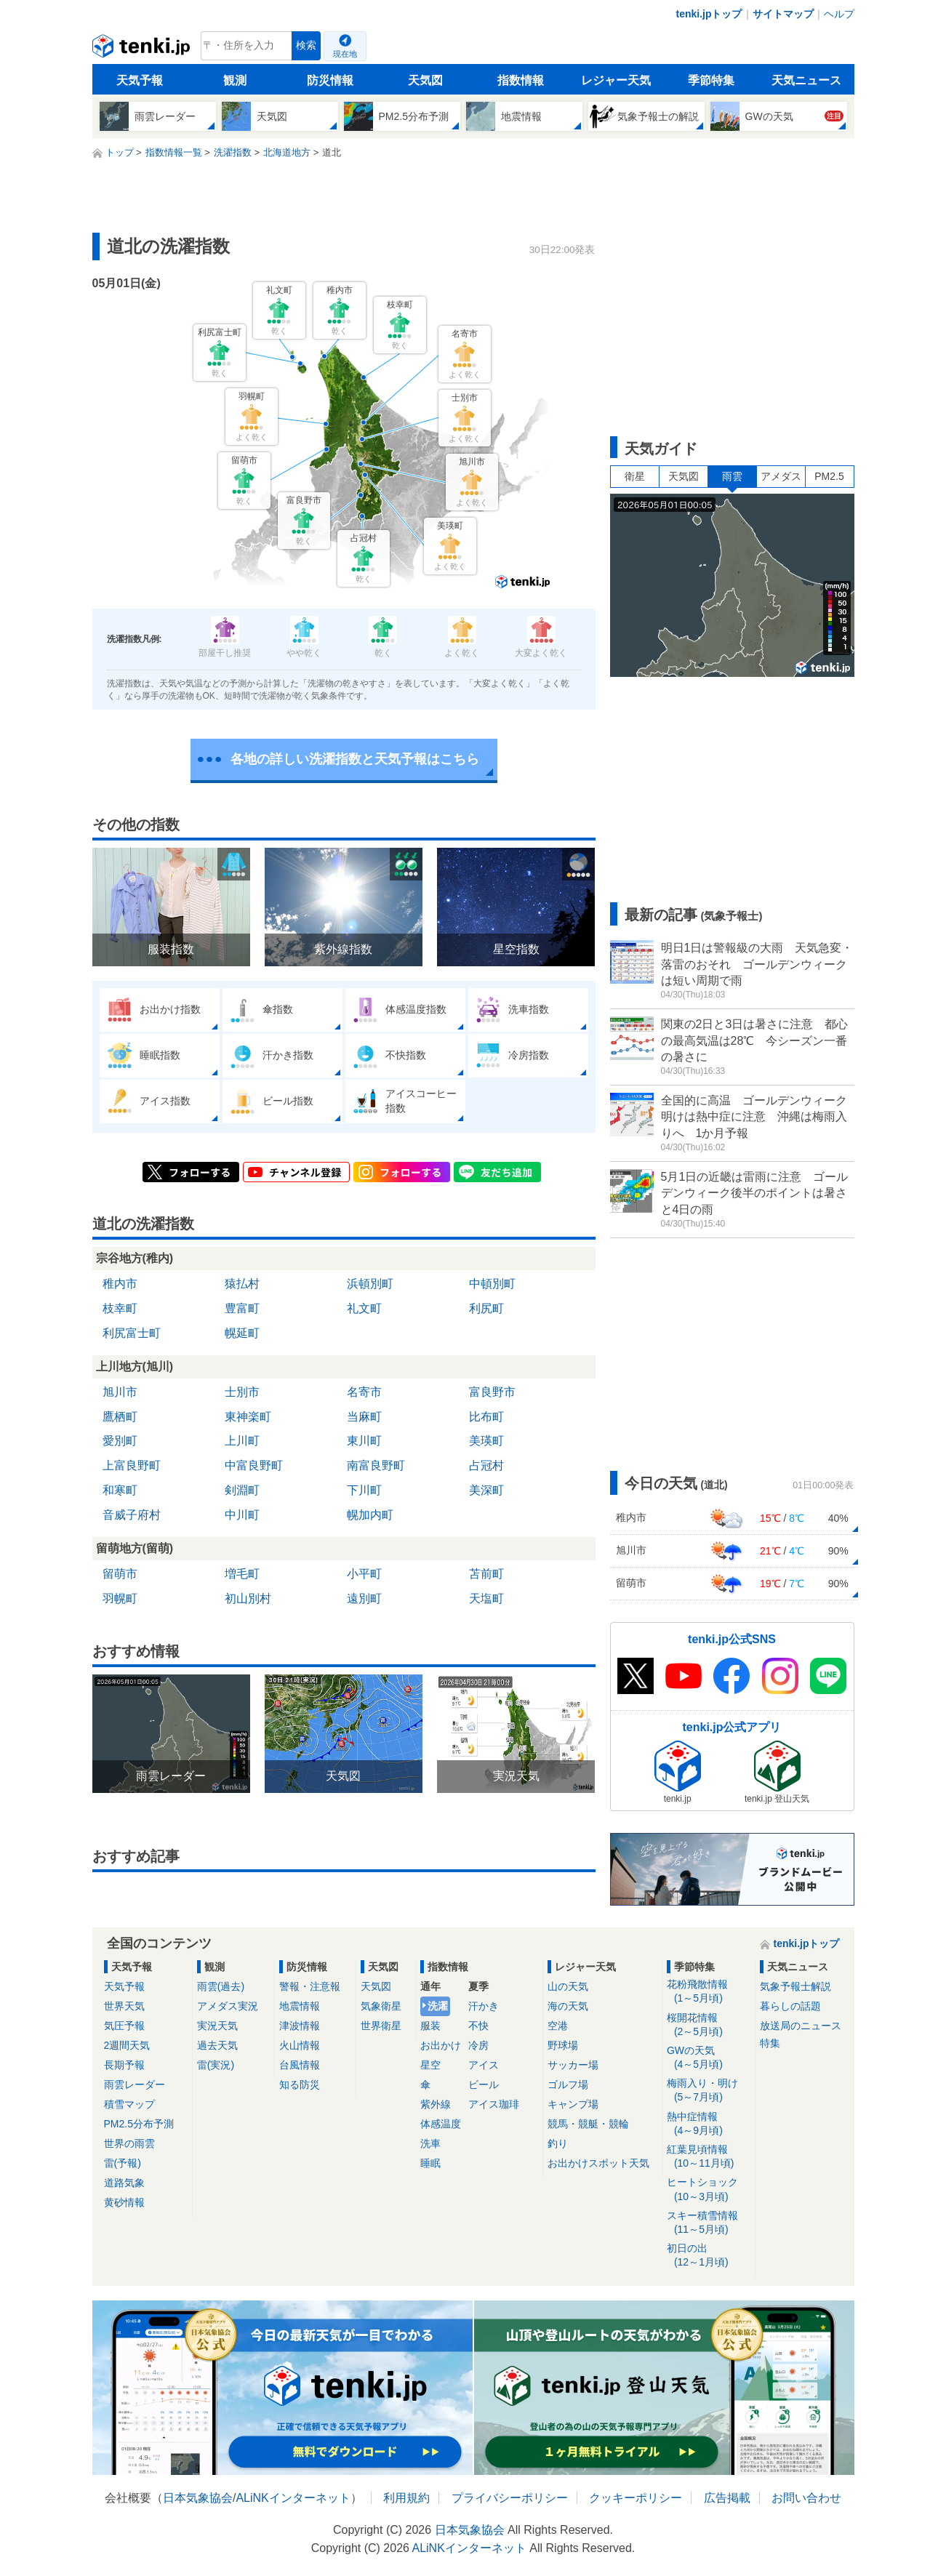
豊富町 (242, 1308)
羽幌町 (120, 1598)
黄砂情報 (124, 2202)
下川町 (364, 1490)
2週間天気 (127, 2045)
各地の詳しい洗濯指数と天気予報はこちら (355, 759)
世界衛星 (381, 2025)
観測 (234, 80)
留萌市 (120, 1574)
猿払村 (242, 1283)
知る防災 (299, 2084)
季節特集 (711, 80)
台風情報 (299, 2065)
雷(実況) (215, 2065)
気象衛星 (381, 2006)
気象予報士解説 (795, 1986)
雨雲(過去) (220, 1986)
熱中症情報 (708, 2124)
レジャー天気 (616, 80)
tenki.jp (142, 49)
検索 (306, 45)
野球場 (563, 2045)
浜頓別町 (370, 1283)
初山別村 (248, 1598)
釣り (558, 2143)
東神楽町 (248, 1417)
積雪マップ (129, 2104)
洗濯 (438, 2006)
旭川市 (120, 1392)
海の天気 (568, 2006)
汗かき (483, 2006)
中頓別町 (492, 1283)
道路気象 (124, 2182)
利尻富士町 (132, 1333)
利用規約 (406, 2498)
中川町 (242, 1515)
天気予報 (139, 80)
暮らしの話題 (790, 2006)
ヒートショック (708, 2189)
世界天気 (124, 2006)
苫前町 (486, 1574)
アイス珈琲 (493, 2104)
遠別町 (364, 1598)
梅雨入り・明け (708, 2090)
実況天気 (217, 2025)
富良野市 (492, 1392)
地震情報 (299, 2006)
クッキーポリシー (635, 2498)
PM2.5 (828, 476)
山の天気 (568, 1986)
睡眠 (430, 2163)
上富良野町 (132, 1465)
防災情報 (330, 80)
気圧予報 (124, 2025)
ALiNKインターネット (293, 2498)
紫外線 (435, 2104)
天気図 (425, 80)
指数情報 (520, 80)
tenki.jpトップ (709, 14)
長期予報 (124, 2065)
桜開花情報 (708, 2025)
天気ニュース (806, 80)
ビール (483, 2084)
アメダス (781, 476)
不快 (478, 2025)
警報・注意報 (309, 1986)
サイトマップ (783, 14)
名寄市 (364, 1392)
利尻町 (486, 1308)
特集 (770, 2043)
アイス (483, 2065)
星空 (430, 2065)
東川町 (364, 1441)
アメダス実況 (227, 2006)
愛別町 (120, 1441)
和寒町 (120, 1490)
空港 (558, 2025)
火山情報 (299, 2045)
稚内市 (120, 1283)
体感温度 (440, 2124)
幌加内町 (370, 1515)
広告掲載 (727, 2498)
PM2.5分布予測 (139, 2124)
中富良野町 (254, 1465)
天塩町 (486, 1598)
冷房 (478, 2045)
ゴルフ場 (568, 2084)
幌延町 (242, 1333)
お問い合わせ (806, 2498)
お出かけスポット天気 (598, 2163)
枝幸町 (120, 1308)
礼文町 (364, 1308)
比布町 (486, 1417)
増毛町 (242, 1574)
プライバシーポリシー (510, 2498)
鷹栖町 (120, 1417)
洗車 (430, 2143)
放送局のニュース (800, 2025)
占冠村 (486, 1465)
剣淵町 (242, 1490)
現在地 (345, 53)
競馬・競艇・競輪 (588, 2124)
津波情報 (299, 2025)
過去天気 (217, 2045)
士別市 (242, 1392)
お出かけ (440, 2045)
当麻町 (364, 1417)
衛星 (635, 476)
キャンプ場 (573, 2104)
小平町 (364, 1574)
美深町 (486, 1490)
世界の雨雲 (129, 2143)
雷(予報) (122, 2163)
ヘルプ (839, 14)
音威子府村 (132, 1515)
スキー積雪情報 (708, 2223)
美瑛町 (486, 1441)
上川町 (242, 1441)
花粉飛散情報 (708, 1991)
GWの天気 (708, 2058)
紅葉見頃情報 (708, 2156)
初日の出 (708, 2255)
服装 (430, 2025)
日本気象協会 (198, 2498)
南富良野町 (376, 1465)
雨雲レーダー (134, 2084)
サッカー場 (573, 2065)
